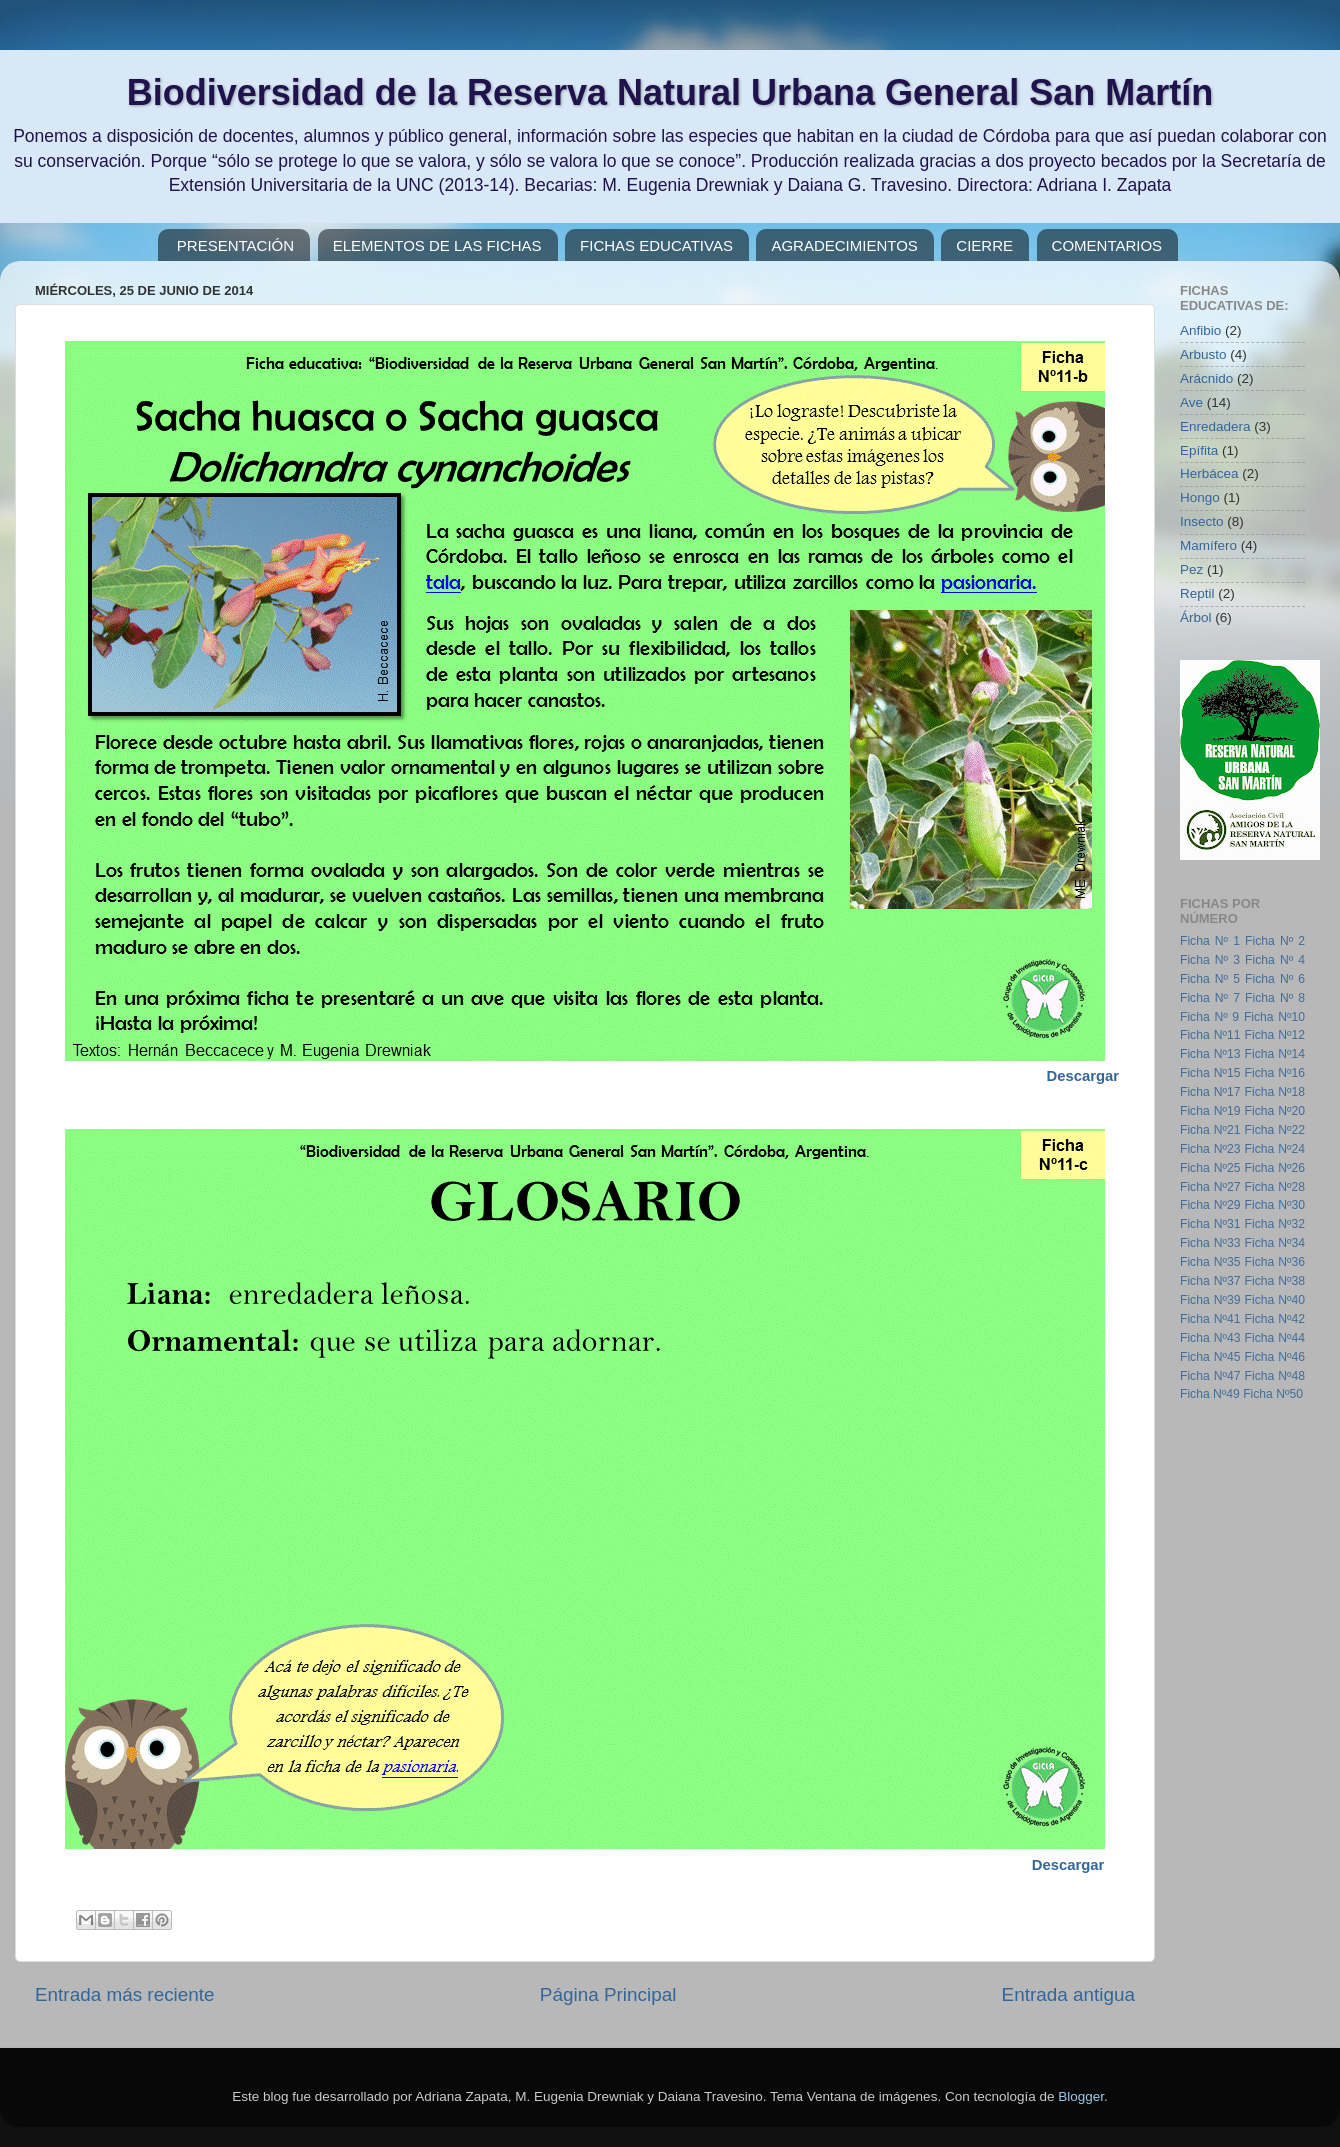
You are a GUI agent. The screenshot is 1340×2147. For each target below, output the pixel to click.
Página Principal (608, 1994)
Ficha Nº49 (1210, 1394)
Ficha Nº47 (1210, 1376)
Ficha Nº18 (1275, 1092)
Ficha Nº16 (1275, 1073)
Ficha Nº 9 (1209, 1017)
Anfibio (1200, 330)
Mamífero (1208, 545)
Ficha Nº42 (1275, 1319)
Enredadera (1215, 426)
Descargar (1068, 1865)
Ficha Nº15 (1210, 1073)
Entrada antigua (1068, 1994)
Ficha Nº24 (1275, 1149)
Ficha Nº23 (1210, 1149)
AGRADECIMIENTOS (844, 245)
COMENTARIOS (1107, 245)
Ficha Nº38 (1275, 1281)
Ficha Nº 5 (1210, 979)
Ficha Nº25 (1210, 1168)
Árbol (1196, 617)
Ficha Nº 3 (1210, 960)
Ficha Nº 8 (1275, 998)
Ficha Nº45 (1210, 1357)
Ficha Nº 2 (1275, 941)
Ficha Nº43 (1210, 1338)
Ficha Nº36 (1275, 1262)
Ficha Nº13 (1210, 1054)
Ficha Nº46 (1275, 1357)
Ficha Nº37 (1210, 1281)
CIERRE (984, 245)
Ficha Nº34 (1275, 1243)
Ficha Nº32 (1275, 1224)
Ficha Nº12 (1275, 1035)
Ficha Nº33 (1210, 1243)
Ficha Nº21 (1210, 1130)
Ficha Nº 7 (1210, 998)
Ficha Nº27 (1210, 1187)
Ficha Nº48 (1275, 1376)
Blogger (1081, 2096)
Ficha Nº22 (1275, 1130)
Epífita (1199, 450)
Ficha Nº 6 (1275, 979)
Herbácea (1209, 473)
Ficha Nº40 (1275, 1300)
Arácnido (1206, 378)
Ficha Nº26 (1275, 1168)
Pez (1191, 569)
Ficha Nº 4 (1275, 960)
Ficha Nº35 (1210, 1262)
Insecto (1202, 521)
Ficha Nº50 (1273, 1394)
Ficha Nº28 (1275, 1187)
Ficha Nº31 (1210, 1224)
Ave (1191, 402)
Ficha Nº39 (1210, 1300)
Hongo (1200, 497)
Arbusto (1203, 354)
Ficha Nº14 (1275, 1054)
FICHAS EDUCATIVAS (656, 245)
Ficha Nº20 (1275, 1111)
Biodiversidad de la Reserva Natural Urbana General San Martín (670, 92)
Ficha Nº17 (1210, 1092)
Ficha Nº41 (1210, 1319)
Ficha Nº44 (1275, 1338)
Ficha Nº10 (1274, 1017)
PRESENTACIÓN (235, 245)
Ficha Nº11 (1210, 1035)
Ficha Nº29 (1210, 1205)
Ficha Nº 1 (1210, 941)
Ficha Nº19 (1210, 1111)
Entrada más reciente (125, 1994)
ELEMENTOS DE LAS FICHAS (437, 245)
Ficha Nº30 (1275, 1205)
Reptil (1197, 593)
